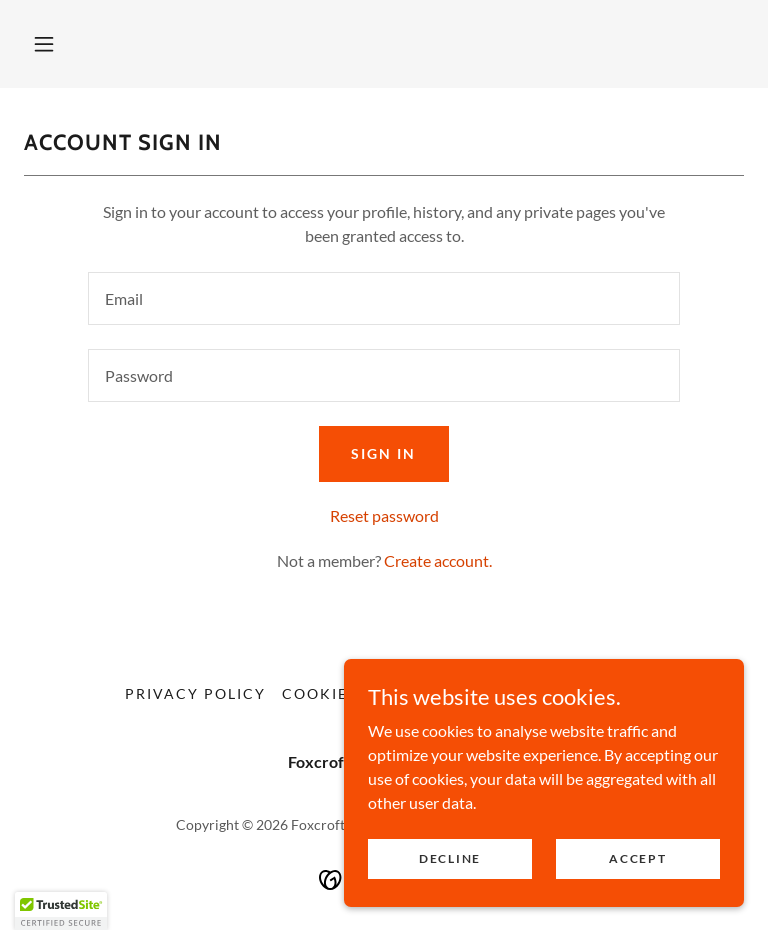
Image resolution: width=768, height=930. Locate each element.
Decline (450, 858)
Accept (637, 858)
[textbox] (384, 298)
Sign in (383, 453)
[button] (44, 44)
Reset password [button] (384, 515)
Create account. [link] (438, 560)
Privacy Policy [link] (195, 693)
